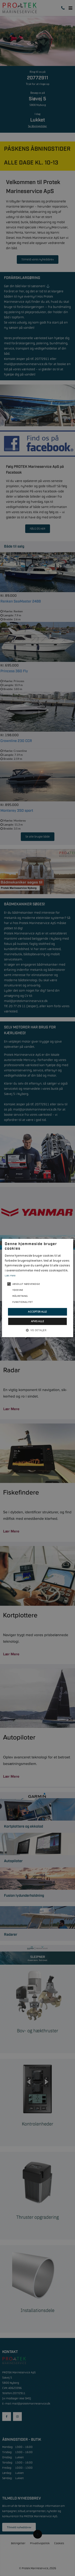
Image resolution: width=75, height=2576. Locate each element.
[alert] (37, 1288)
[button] (37, 1330)
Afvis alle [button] (37, 1321)
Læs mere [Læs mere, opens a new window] (10, 1275)
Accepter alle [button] (37, 1311)
